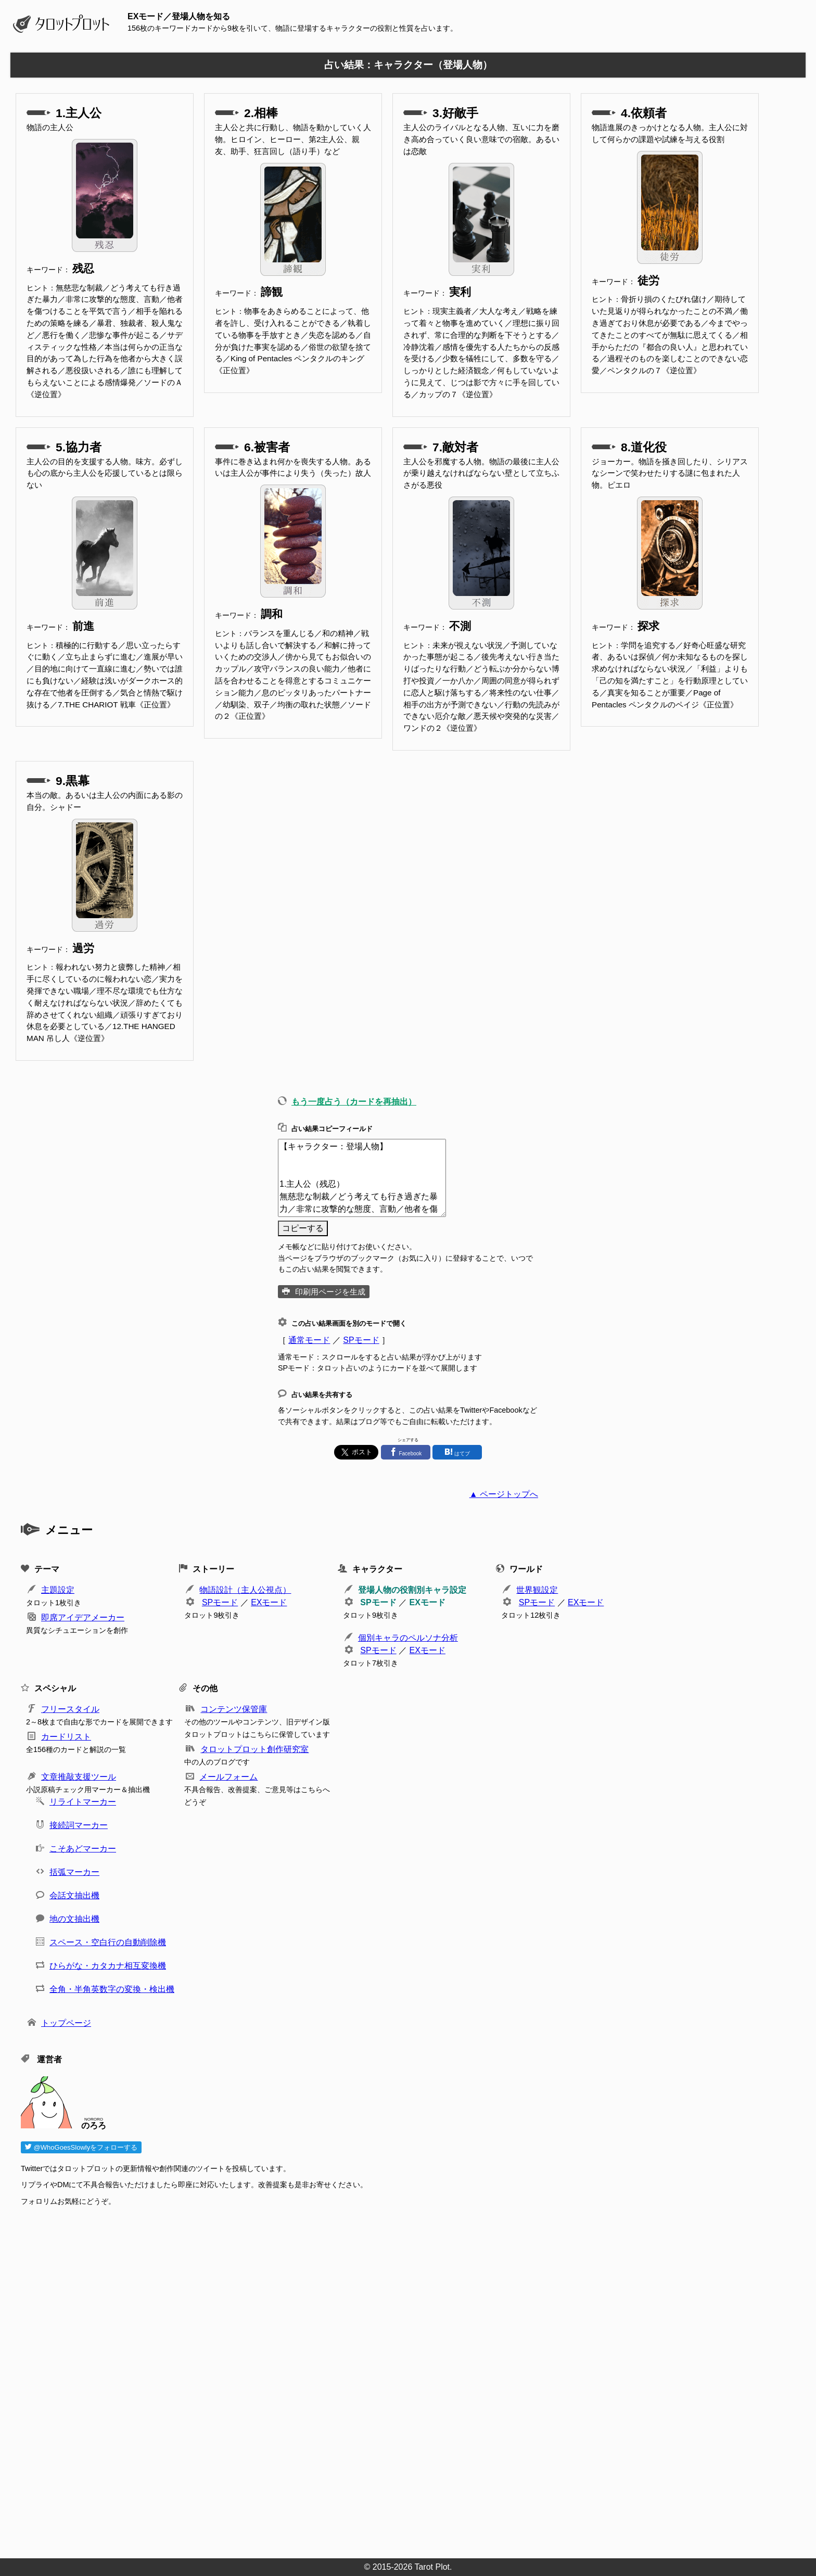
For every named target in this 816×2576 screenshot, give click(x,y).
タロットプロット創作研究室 (254, 1749)
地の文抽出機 (74, 1918)
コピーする (303, 1228)
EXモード (269, 1602)
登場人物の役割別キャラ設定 (412, 1589)
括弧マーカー (74, 1872)
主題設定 (57, 1589)
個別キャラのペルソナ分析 (408, 1637)
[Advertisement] (333, 2379)
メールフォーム (228, 1776)
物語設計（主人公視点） (245, 1589)
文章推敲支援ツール (78, 1776)
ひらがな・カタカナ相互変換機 (107, 1965)
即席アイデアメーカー (82, 1617)
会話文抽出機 (74, 1895)
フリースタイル (70, 1709)
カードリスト (66, 1736)
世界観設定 (537, 1589)
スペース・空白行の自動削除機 (107, 1942)
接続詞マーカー (78, 1825)
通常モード (309, 1340)
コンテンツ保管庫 (233, 1709)
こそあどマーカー (82, 1848)
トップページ (66, 2023)
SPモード (361, 1340)
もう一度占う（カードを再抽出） (353, 1101)
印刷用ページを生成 (330, 1291)
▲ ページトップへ (503, 1494)
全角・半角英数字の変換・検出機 (111, 1989)
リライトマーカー (82, 1801)
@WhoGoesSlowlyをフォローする (81, 2147)
